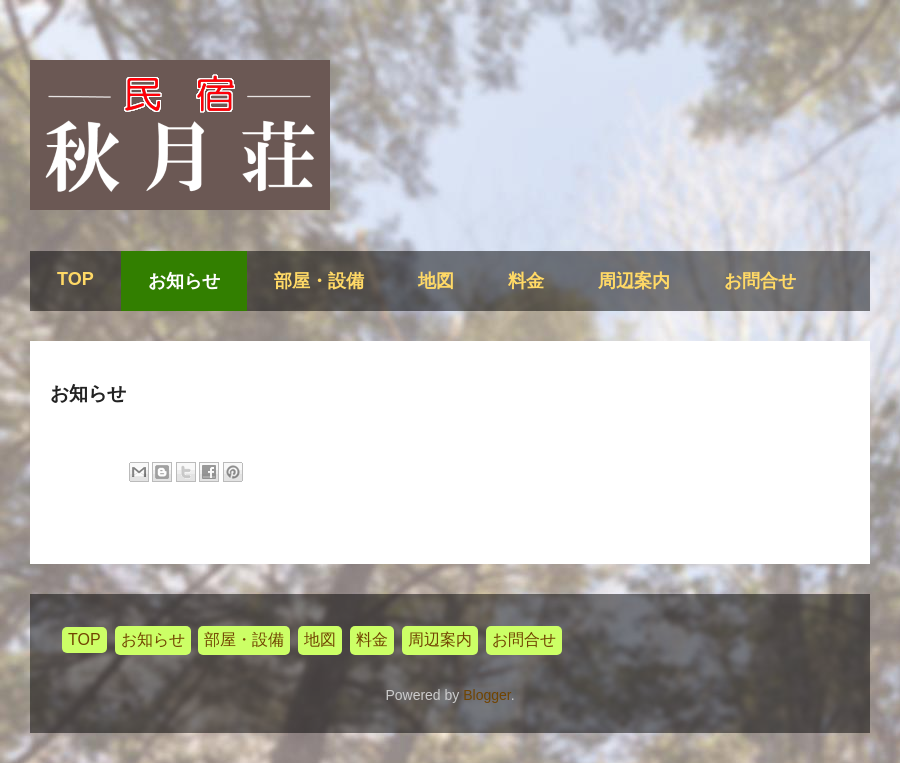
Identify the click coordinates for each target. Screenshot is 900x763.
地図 (436, 281)
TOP (75, 279)
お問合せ (760, 281)
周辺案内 (634, 281)
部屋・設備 (319, 281)
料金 (526, 281)
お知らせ (184, 281)
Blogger (486, 695)
